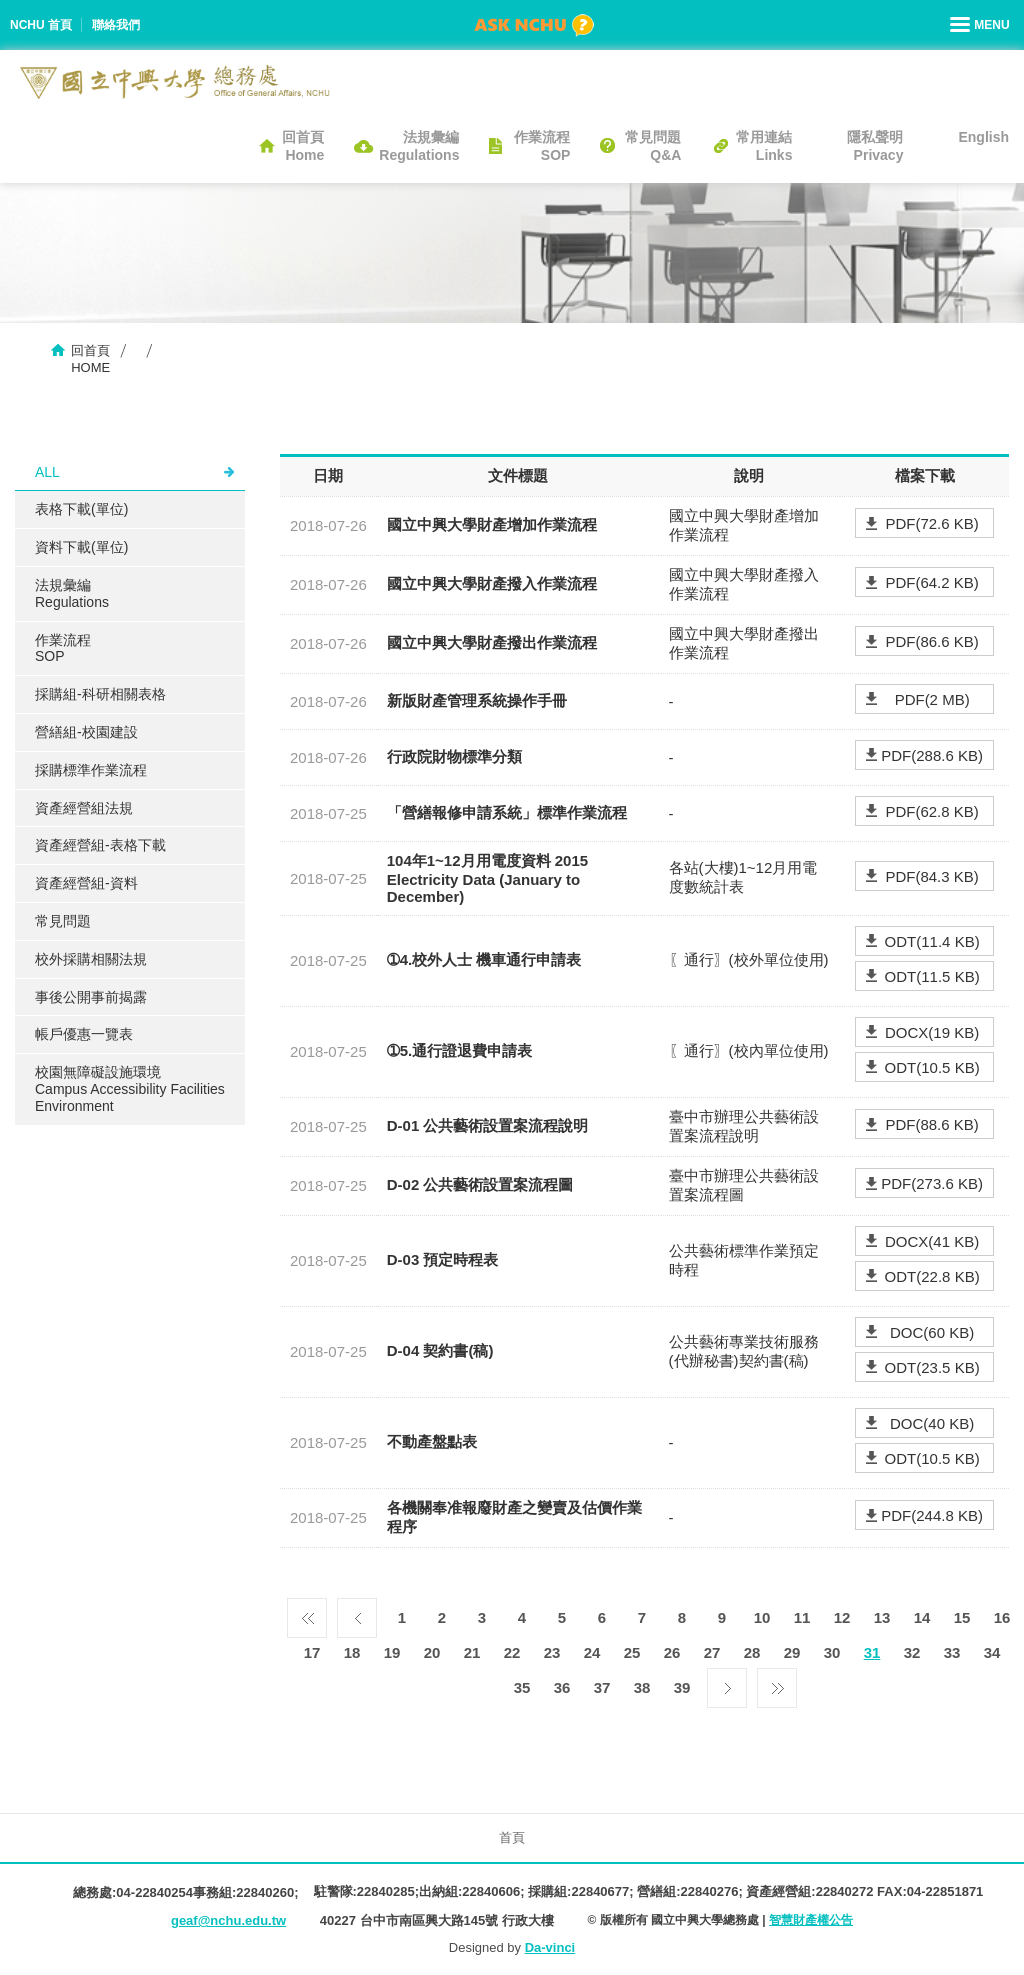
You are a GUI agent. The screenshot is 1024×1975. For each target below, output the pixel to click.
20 (432, 1652)
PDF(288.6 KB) (932, 755)
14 (922, 1617)
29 (792, 1652)
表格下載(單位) (81, 509)
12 (842, 1617)
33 (952, 1652)
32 (912, 1652)
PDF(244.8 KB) (932, 1515)
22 (512, 1652)
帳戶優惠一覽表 (84, 1034)
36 (562, 1687)
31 (872, 1652)
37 (602, 1687)
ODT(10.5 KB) (932, 1067)
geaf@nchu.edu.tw (228, 1920)
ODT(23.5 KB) (932, 1367)
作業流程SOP (542, 146)
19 (392, 1652)
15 (962, 1617)
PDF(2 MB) (932, 699)
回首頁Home (303, 146)
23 (552, 1652)
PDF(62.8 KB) (931, 811)
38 (642, 1687)
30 (832, 1652)
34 (992, 1652)
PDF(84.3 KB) (931, 876)
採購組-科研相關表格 (100, 694)
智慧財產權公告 (811, 1920)
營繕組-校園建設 (86, 732)
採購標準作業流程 (91, 770)
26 (672, 1652)
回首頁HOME (90, 359)
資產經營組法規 (84, 808)
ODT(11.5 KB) (932, 976)
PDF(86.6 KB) (931, 641)
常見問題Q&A (653, 146)
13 (882, 1617)
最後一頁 (777, 1683)
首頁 (512, 1837)
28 (752, 1652)
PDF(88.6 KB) (931, 1124)
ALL (47, 472)
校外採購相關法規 (91, 959)
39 (682, 1687)
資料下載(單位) (81, 547)
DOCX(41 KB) (932, 1241)
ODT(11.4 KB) (932, 941)
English (983, 137)
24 (592, 1652)
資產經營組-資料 (86, 883)
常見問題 (63, 921)
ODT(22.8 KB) (932, 1276)
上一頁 (357, 1613)
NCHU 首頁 (41, 25)
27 (712, 1652)
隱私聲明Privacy (875, 146)
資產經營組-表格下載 (100, 845)
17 (312, 1652)
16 (1002, 1617)
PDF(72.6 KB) (931, 523)
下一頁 (727, 1683)
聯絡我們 (116, 25)
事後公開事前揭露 (91, 997)
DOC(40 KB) (932, 1423)
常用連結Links (764, 146)
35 (522, 1687)
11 (802, 1617)
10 (762, 1617)
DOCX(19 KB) (932, 1032)
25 (632, 1652)
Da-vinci (550, 1947)
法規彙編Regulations (419, 146)
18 (352, 1652)
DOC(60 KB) (932, 1332)
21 (472, 1652)
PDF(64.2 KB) (931, 582)
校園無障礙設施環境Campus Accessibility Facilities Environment (130, 1089)
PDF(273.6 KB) (932, 1183)
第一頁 (307, 1613)
